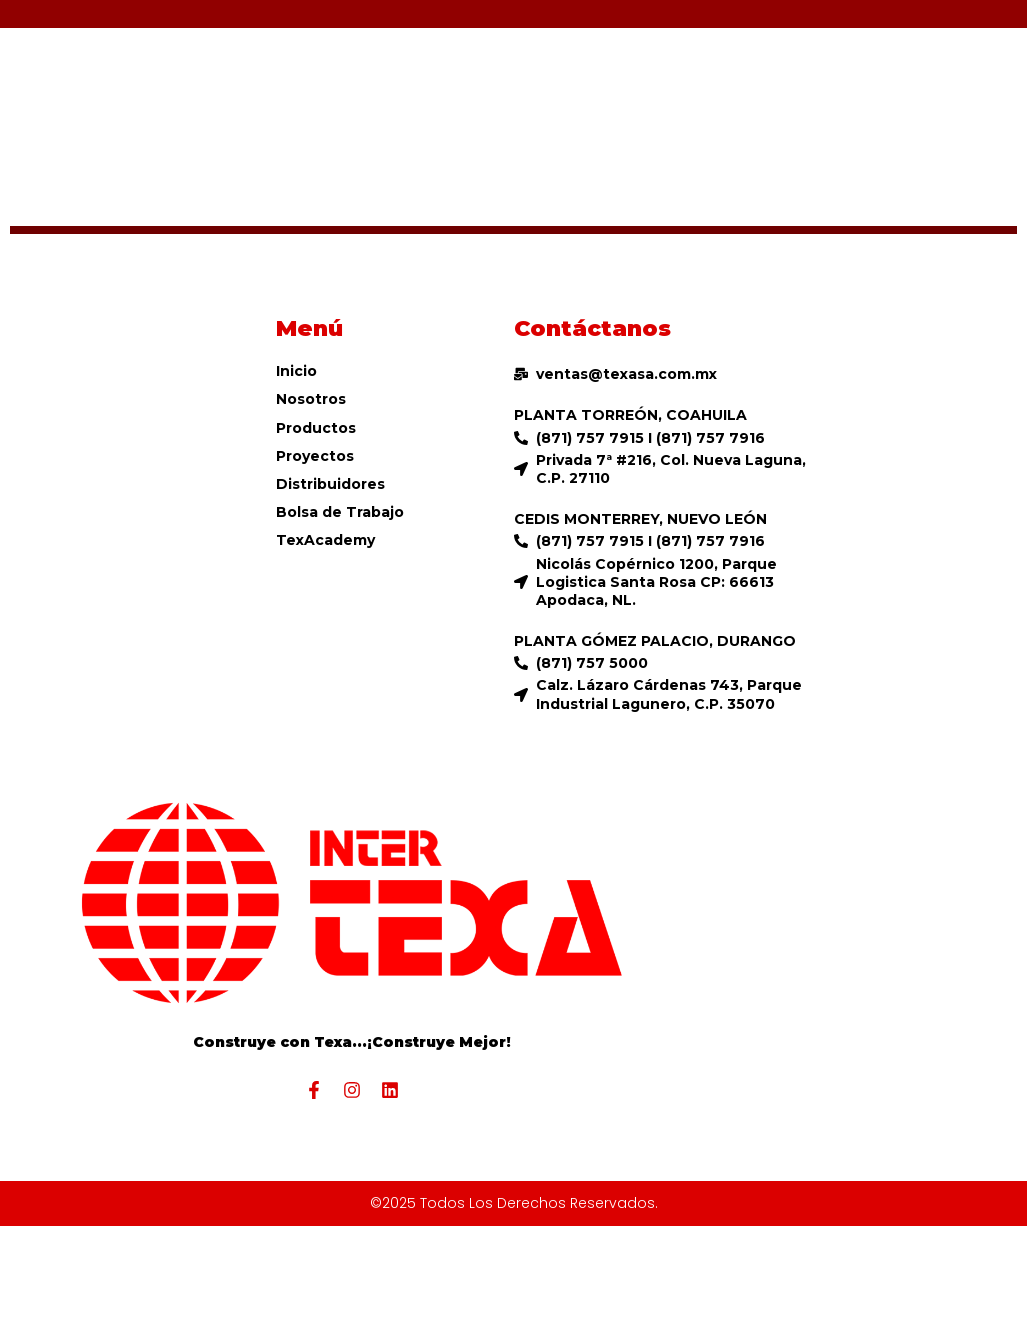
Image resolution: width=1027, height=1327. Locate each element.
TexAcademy (325, 540)
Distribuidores (330, 484)
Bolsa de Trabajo (340, 512)
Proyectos (315, 456)
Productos (316, 428)
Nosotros (311, 399)
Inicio (296, 371)
